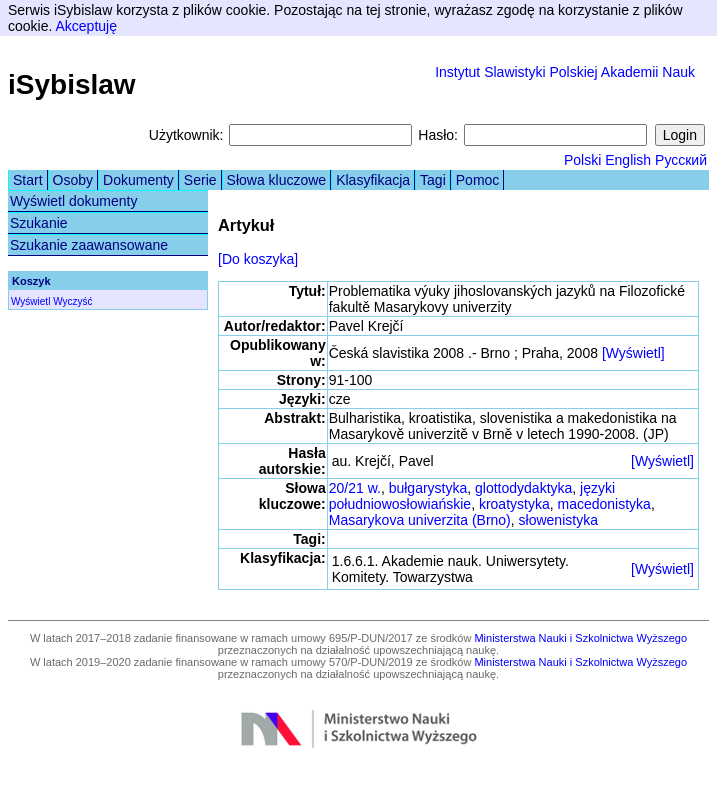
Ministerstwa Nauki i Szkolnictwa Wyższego (580, 638)
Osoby (73, 180)
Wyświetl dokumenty (73, 201)
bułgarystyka (428, 488)
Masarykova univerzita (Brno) (420, 520)
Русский (681, 160)
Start (28, 180)
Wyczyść (72, 301)
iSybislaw (72, 84)
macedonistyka (604, 504)
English (628, 160)
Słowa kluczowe (277, 180)
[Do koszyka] (258, 259)
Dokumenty (138, 180)
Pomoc (478, 180)
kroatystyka (514, 504)
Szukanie (39, 223)
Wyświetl (30, 301)
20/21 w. (355, 488)
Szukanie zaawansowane (89, 245)
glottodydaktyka (523, 488)
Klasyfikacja (373, 180)
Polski (582, 160)
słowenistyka (558, 520)
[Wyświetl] (633, 353)
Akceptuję (85, 26)
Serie (200, 180)
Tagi (433, 180)
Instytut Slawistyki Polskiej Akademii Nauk (565, 72)
